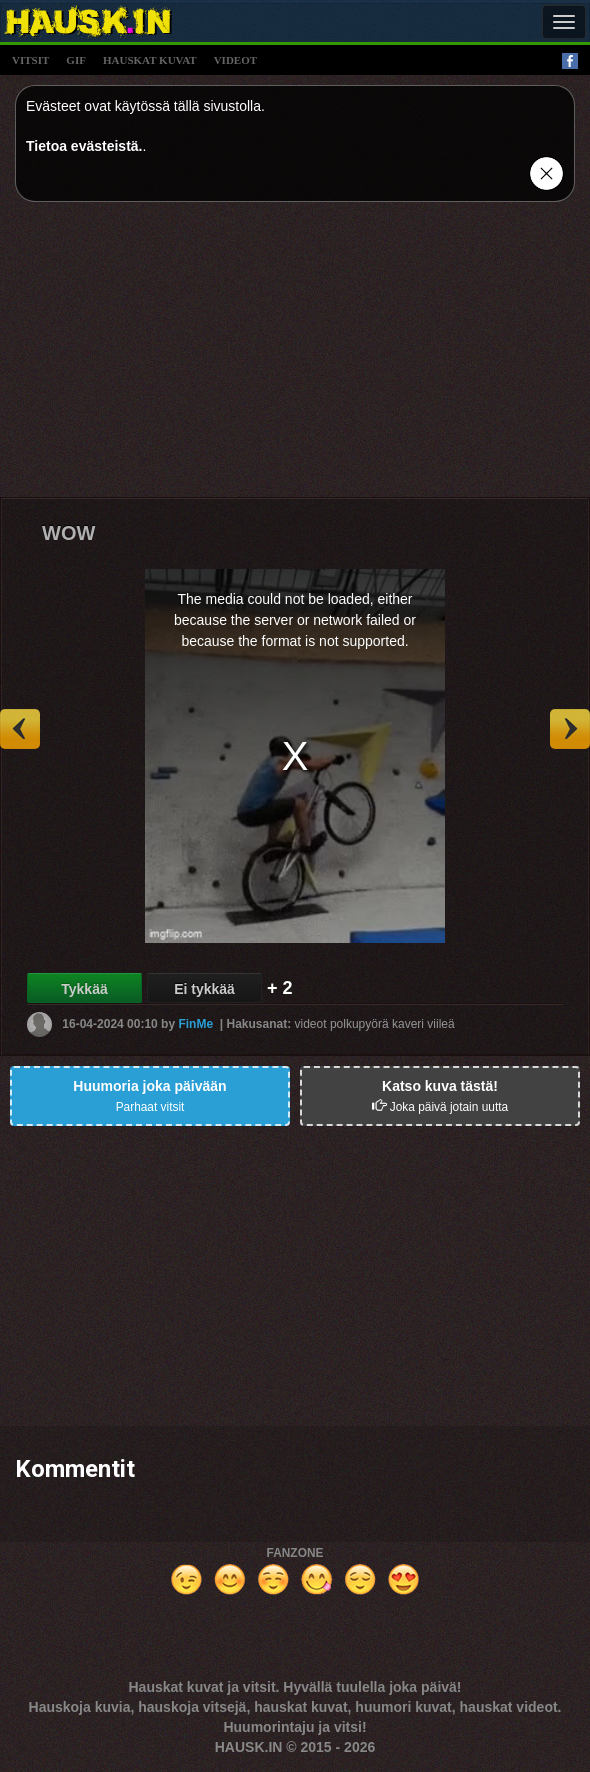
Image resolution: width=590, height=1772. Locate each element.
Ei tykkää (204, 989)
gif (76, 60)
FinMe (195, 1024)
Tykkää (84, 989)
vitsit (30, 60)
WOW (68, 533)
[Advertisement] (295, 357)
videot (235, 60)
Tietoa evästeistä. (84, 146)
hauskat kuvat (150, 60)
